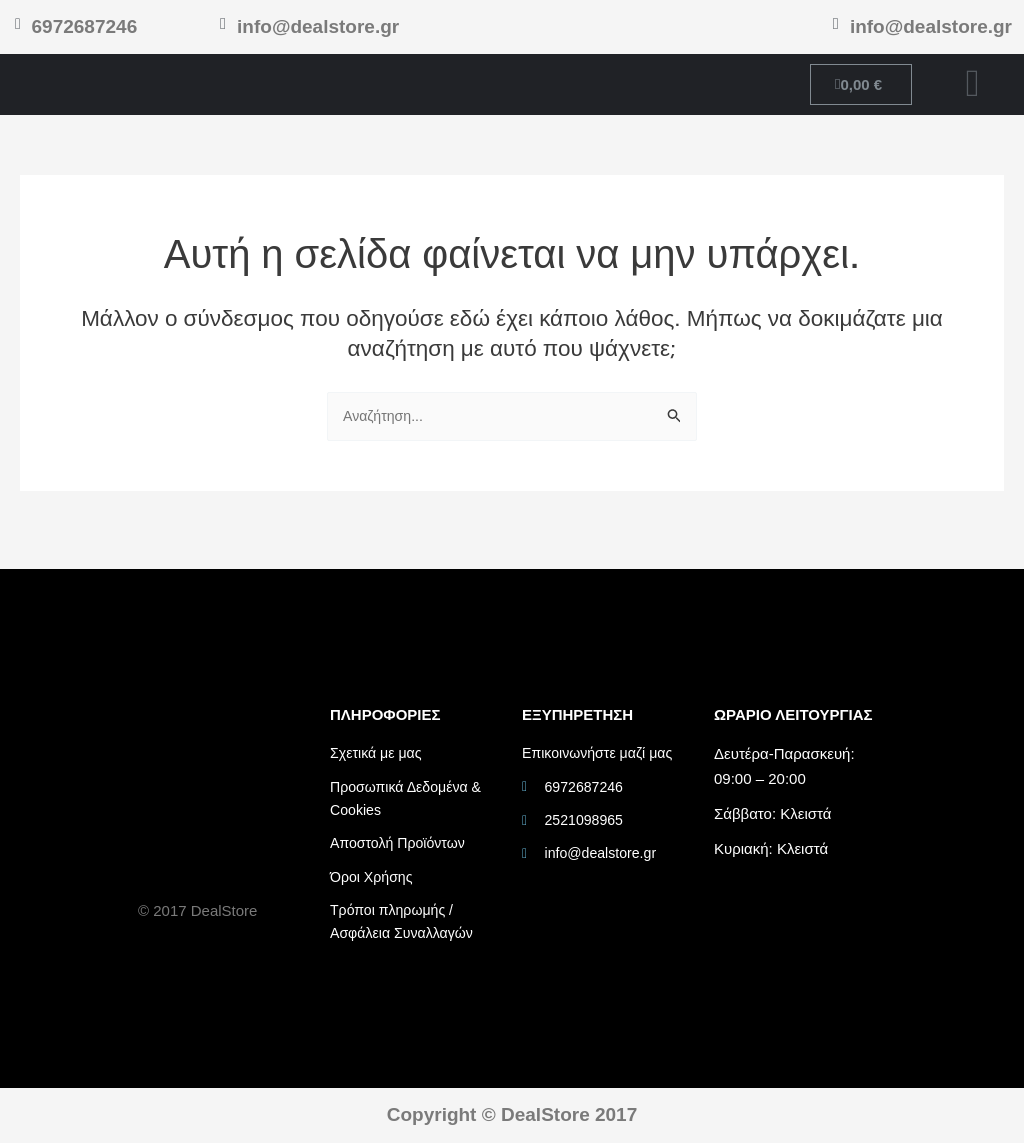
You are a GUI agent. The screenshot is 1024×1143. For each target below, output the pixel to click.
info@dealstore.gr (318, 26)
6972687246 (82, 26)
